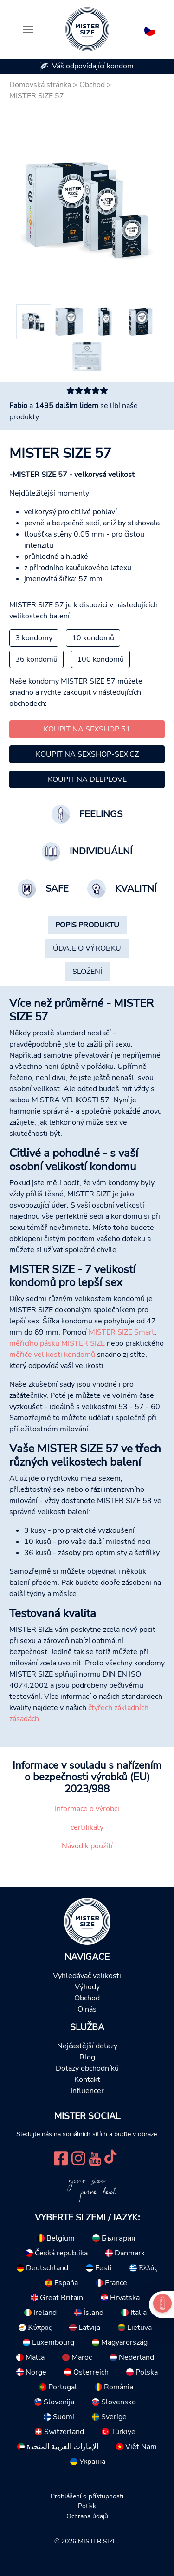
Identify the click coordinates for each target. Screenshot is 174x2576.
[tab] (87, 925)
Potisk (87, 2505)
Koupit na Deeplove (87, 779)
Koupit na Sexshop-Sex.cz (87, 754)
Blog (87, 2057)
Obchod (92, 85)
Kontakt (87, 2079)
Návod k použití (87, 1846)
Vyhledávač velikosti (87, 1976)
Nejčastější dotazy (87, 2046)
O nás (87, 2009)
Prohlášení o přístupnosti (87, 2496)
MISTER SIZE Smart (122, 1332)
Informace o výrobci (87, 1809)
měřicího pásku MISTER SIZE (57, 1343)
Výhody (87, 1987)
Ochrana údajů (87, 2516)
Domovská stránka (40, 85)
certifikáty (87, 1827)
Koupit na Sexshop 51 (87, 729)
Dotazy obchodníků (87, 2068)
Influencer (87, 2091)
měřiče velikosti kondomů (52, 1354)
